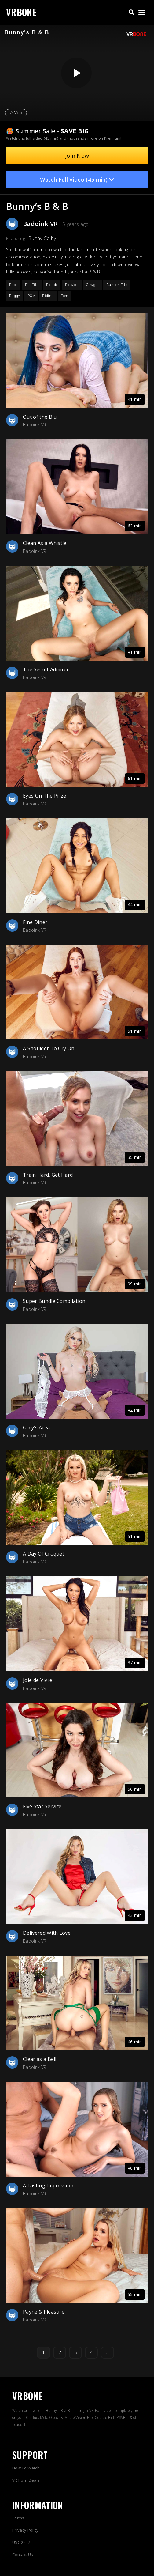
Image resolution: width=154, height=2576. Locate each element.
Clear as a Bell (40, 2059)
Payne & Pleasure (43, 2311)
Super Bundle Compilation (54, 1301)
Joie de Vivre (37, 1680)
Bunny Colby (42, 238)
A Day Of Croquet (43, 1553)
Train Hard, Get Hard (48, 1174)
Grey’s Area (36, 1427)
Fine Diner (35, 922)
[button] (131, 12)
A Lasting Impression (48, 2185)
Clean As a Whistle (45, 543)
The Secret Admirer (46, 669)
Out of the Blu (40, 416)
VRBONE (21, 12)
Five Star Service (42, 1806)
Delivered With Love (47, 1932)
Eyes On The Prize (44, 795)
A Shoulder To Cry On (48, 1048)
